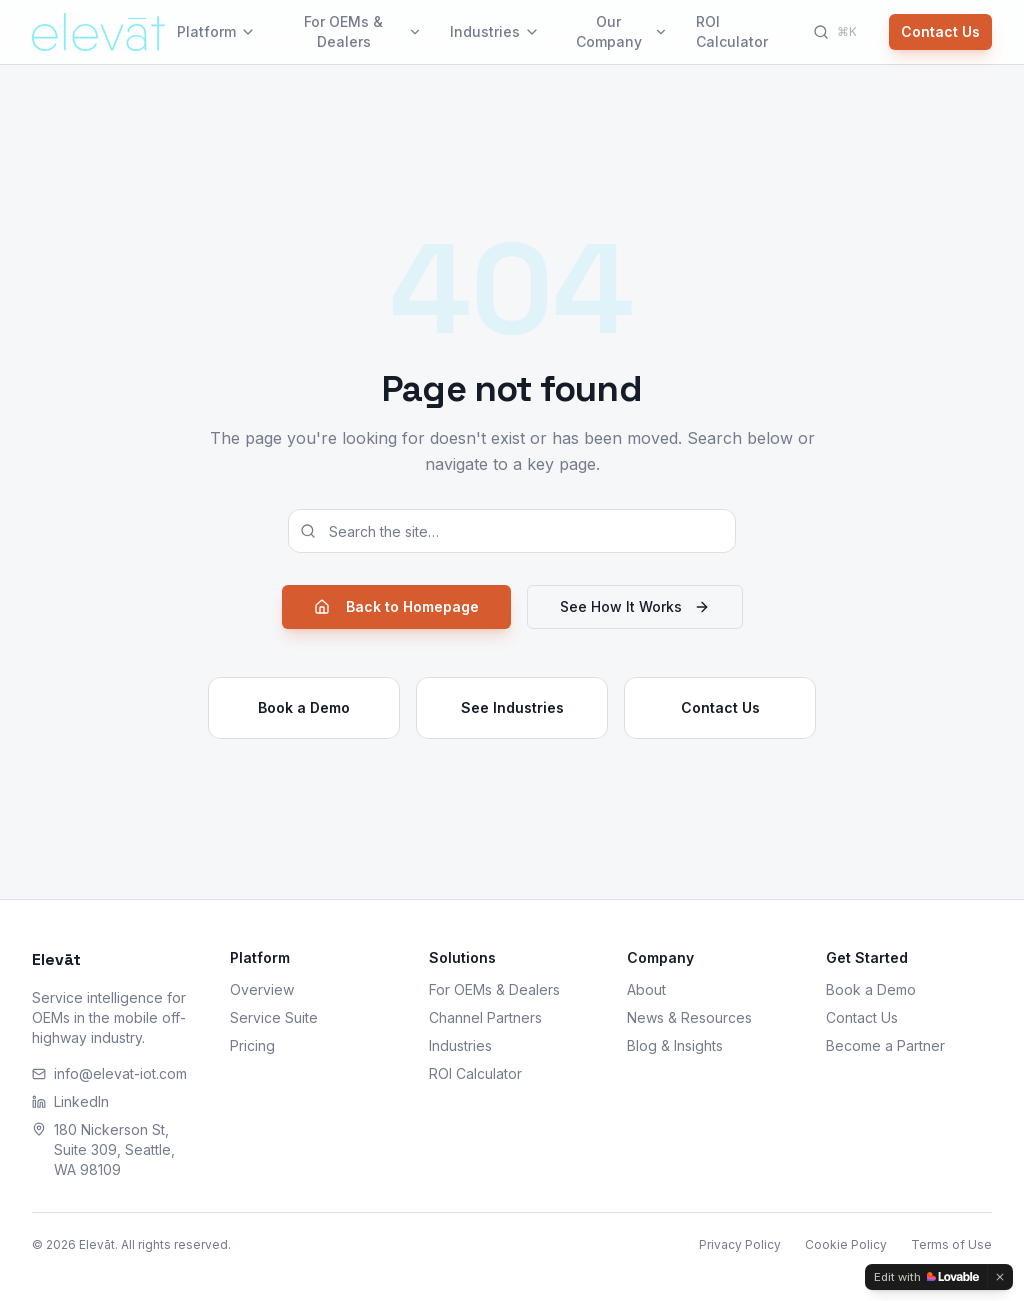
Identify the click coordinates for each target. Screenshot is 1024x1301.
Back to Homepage (396, 606)
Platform (216, 31)
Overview (262, 989)
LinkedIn (70, 1101)
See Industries (512, 707)
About (646, 989)
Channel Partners (485, 1017)
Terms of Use (951, 1244)
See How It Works (635, 606)
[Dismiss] (1000, 1277)
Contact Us (940, 31)
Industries (495, 31)
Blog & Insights (675, 1045)
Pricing (252, 1045)
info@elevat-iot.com (109, 1073)
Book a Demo (304, 707)
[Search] (835, 32)
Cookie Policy (846, 1244)
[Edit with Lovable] (926, 1277)
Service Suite (274, 1017)
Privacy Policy (740, 1244)
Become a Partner (885, 1045)
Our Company (622, 31)
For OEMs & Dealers (362, 31)
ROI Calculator (732, 31)
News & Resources (689, 1017)
